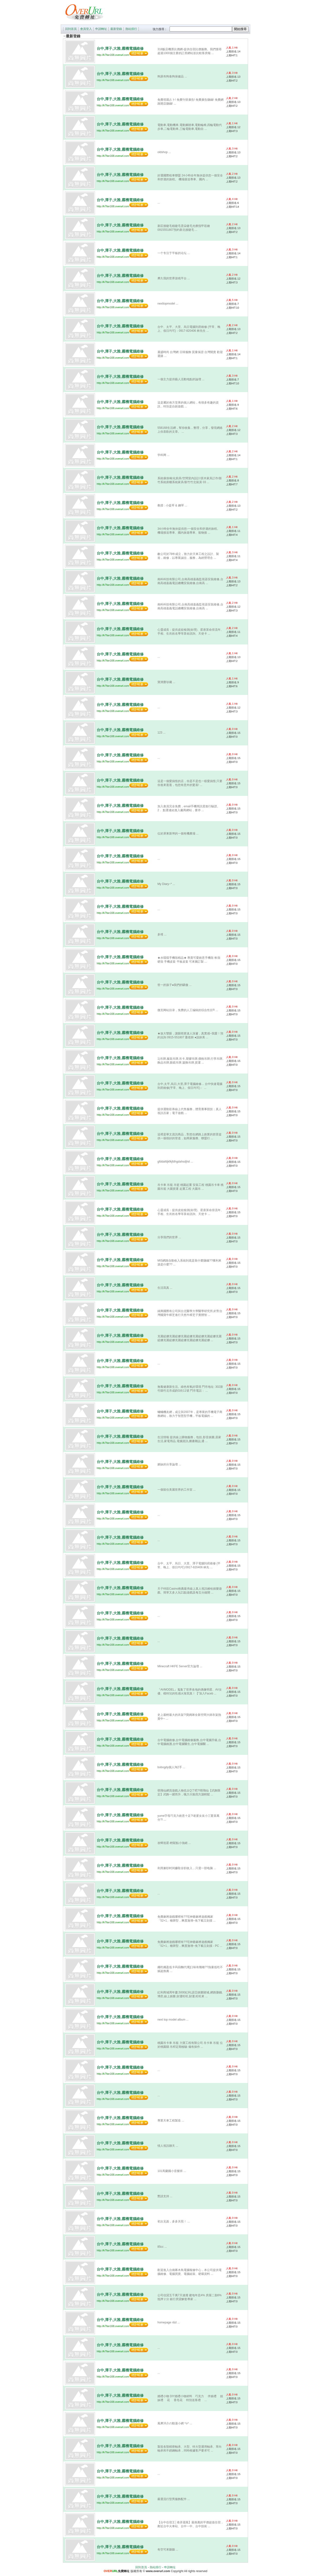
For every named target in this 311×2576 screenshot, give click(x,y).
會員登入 (86, 29)
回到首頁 (71, 29)
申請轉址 (101, 29)
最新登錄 (116, 29)
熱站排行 (131, 29)
